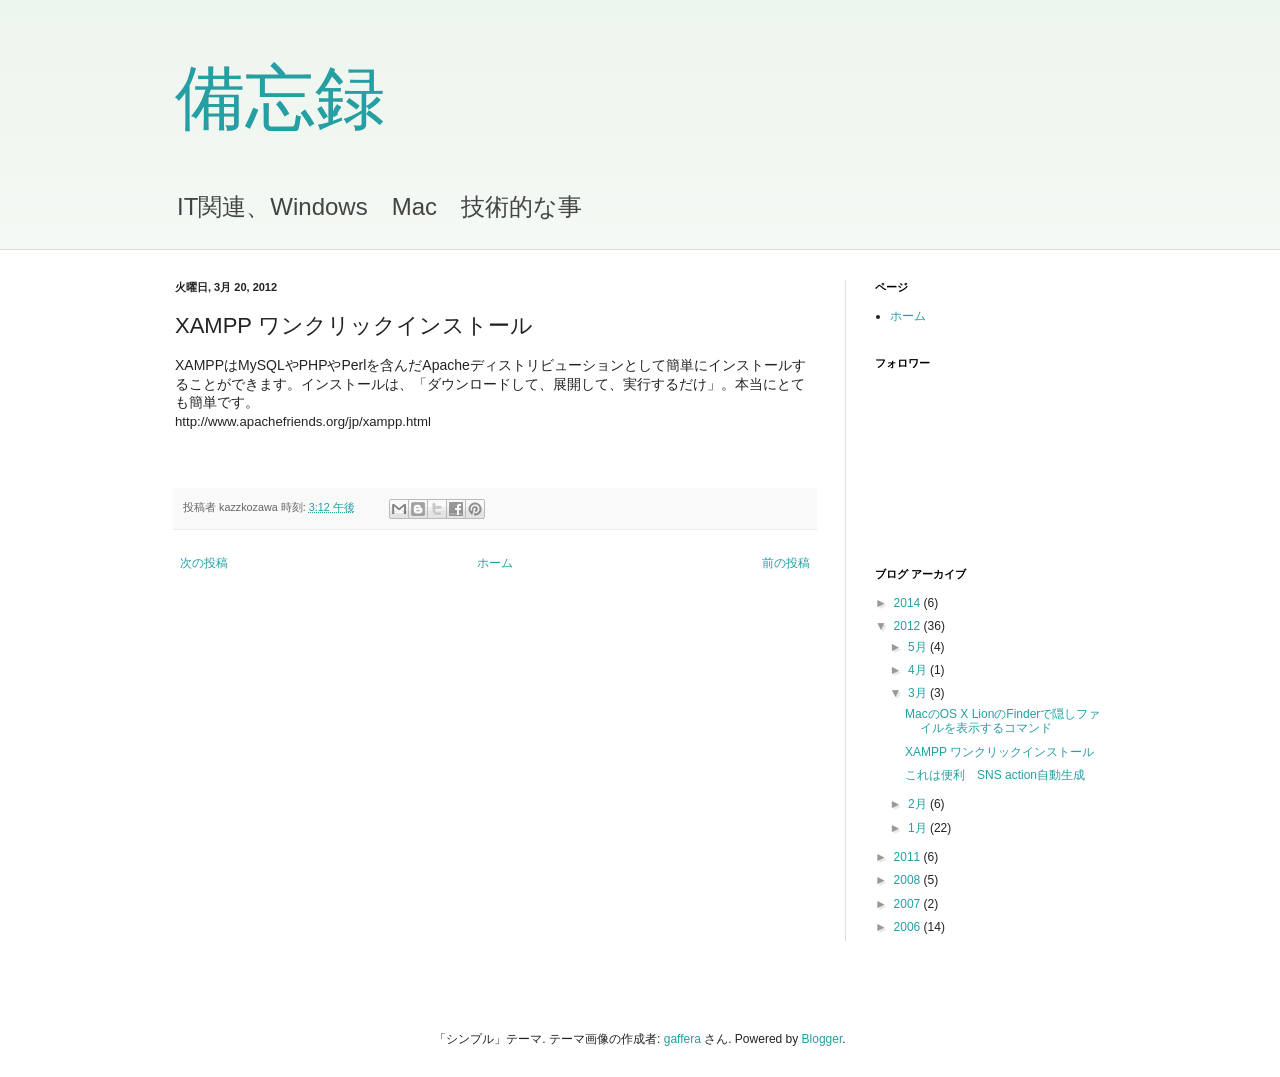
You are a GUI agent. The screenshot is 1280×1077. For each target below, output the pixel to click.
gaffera (682, 1039)
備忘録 (280, 98)
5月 (919, 647)
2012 (909, 626)
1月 (919, 828)
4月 (919, 670)
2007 (909, 904)
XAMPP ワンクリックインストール (999, 752)
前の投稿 (786, 563)
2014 (909, 603)
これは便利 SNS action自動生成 (995, 775)
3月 (919, 693)
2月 (919, 804)
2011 (909, 857)
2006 (909, 927)
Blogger (822, 1039)
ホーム (495, 563)
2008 (909, 880)
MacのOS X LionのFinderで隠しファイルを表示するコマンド (1002, 721)
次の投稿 (204, 563)
